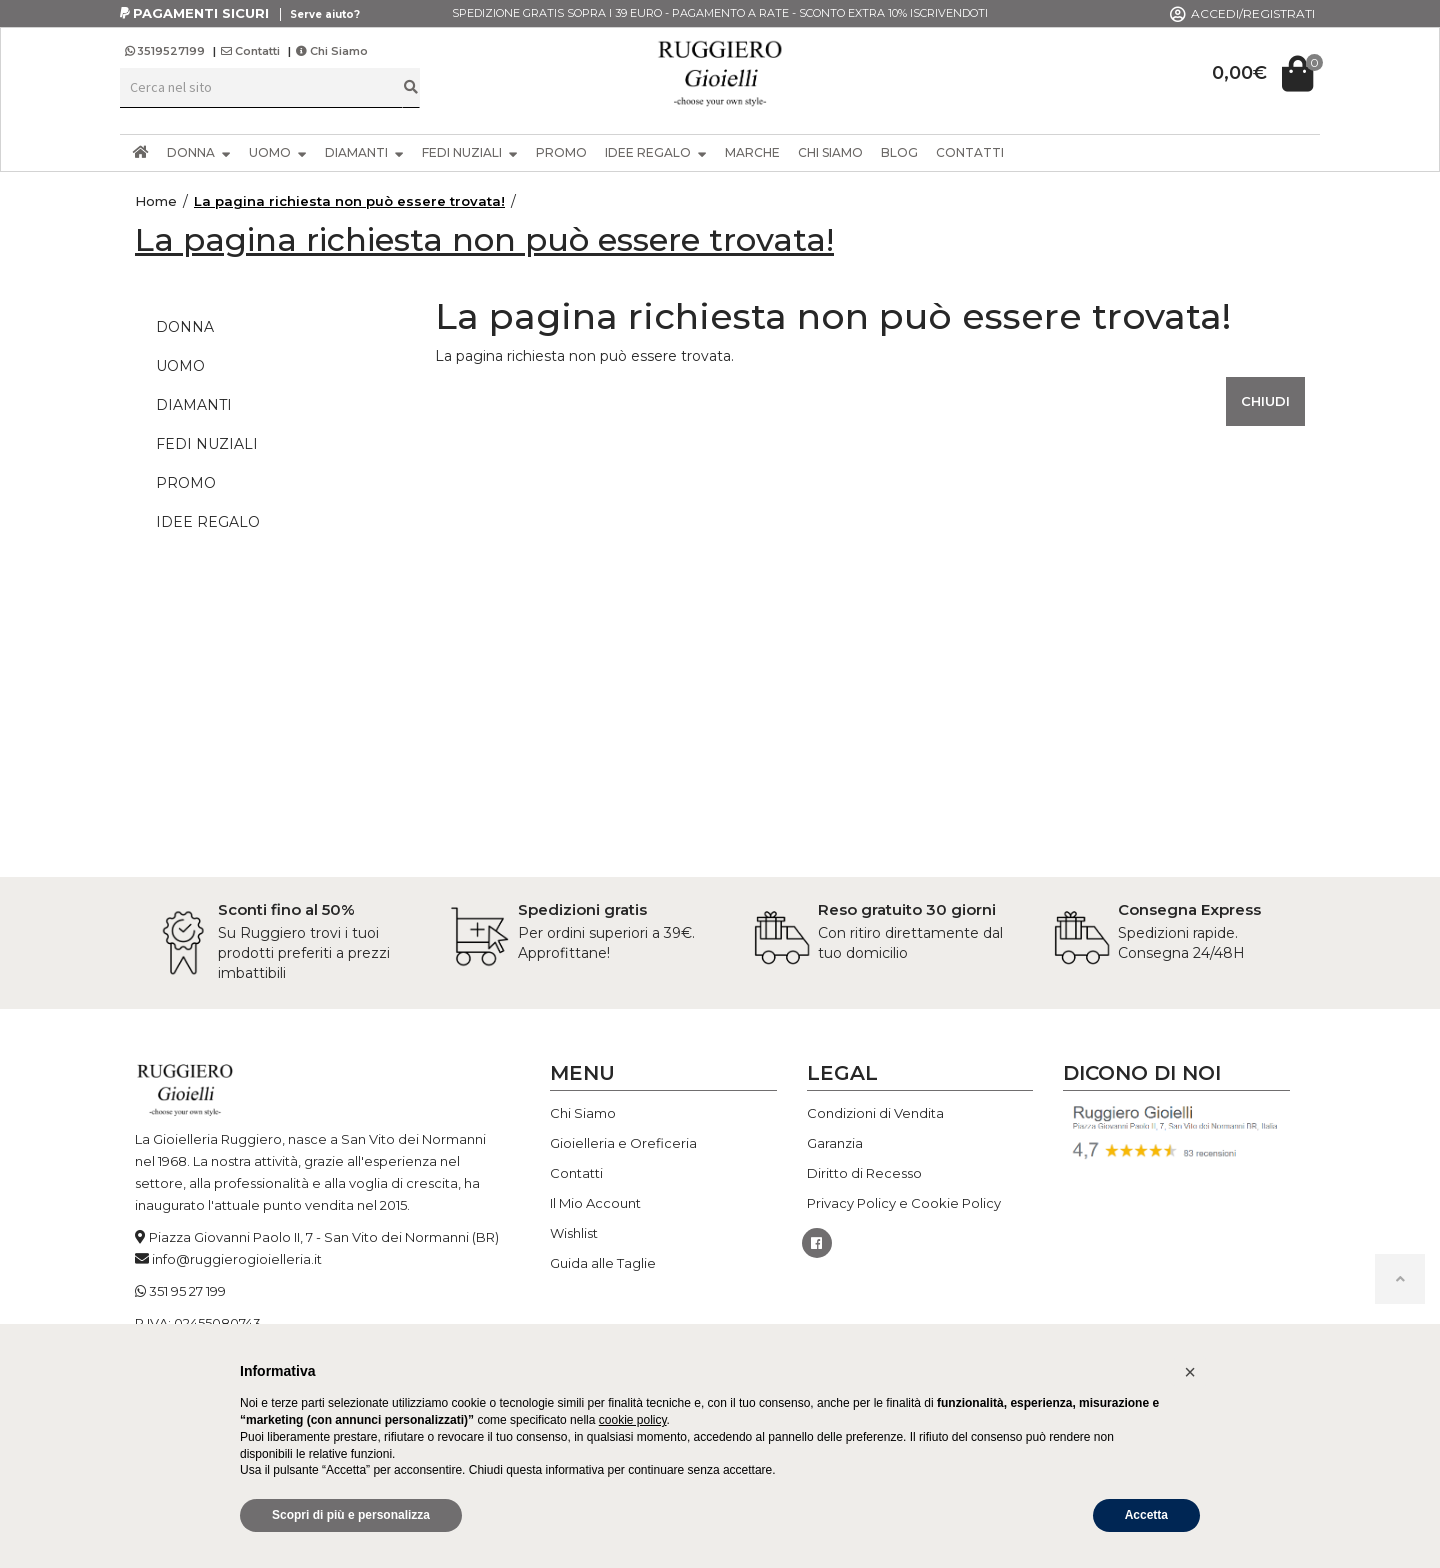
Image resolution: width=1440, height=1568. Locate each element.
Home (156, 201)
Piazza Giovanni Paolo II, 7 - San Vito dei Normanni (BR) (324, 1237)
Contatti (250, 51)
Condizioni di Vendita (875, 1113)
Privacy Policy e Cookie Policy (904, 1203)
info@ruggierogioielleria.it (237, 1259)
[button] (1190, 1372)
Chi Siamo (332, 51)
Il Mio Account (595, 1203)
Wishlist (574, 1233)
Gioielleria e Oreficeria (623, 1143)
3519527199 (166, 51)
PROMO (561, 152)
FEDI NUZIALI (470, 152)
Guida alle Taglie (603, 1263)
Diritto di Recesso (864, 1173)
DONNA (199, 152)
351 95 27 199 (187, 1291)
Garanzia (835, 1143)
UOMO (278, 152)
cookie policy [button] (633, 1420)
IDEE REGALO (656, 152)
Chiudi (1265, 401)
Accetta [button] (1146, 1515)
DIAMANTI (364, 152)
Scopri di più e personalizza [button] (351, 1515)
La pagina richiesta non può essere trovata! (349, 201)
